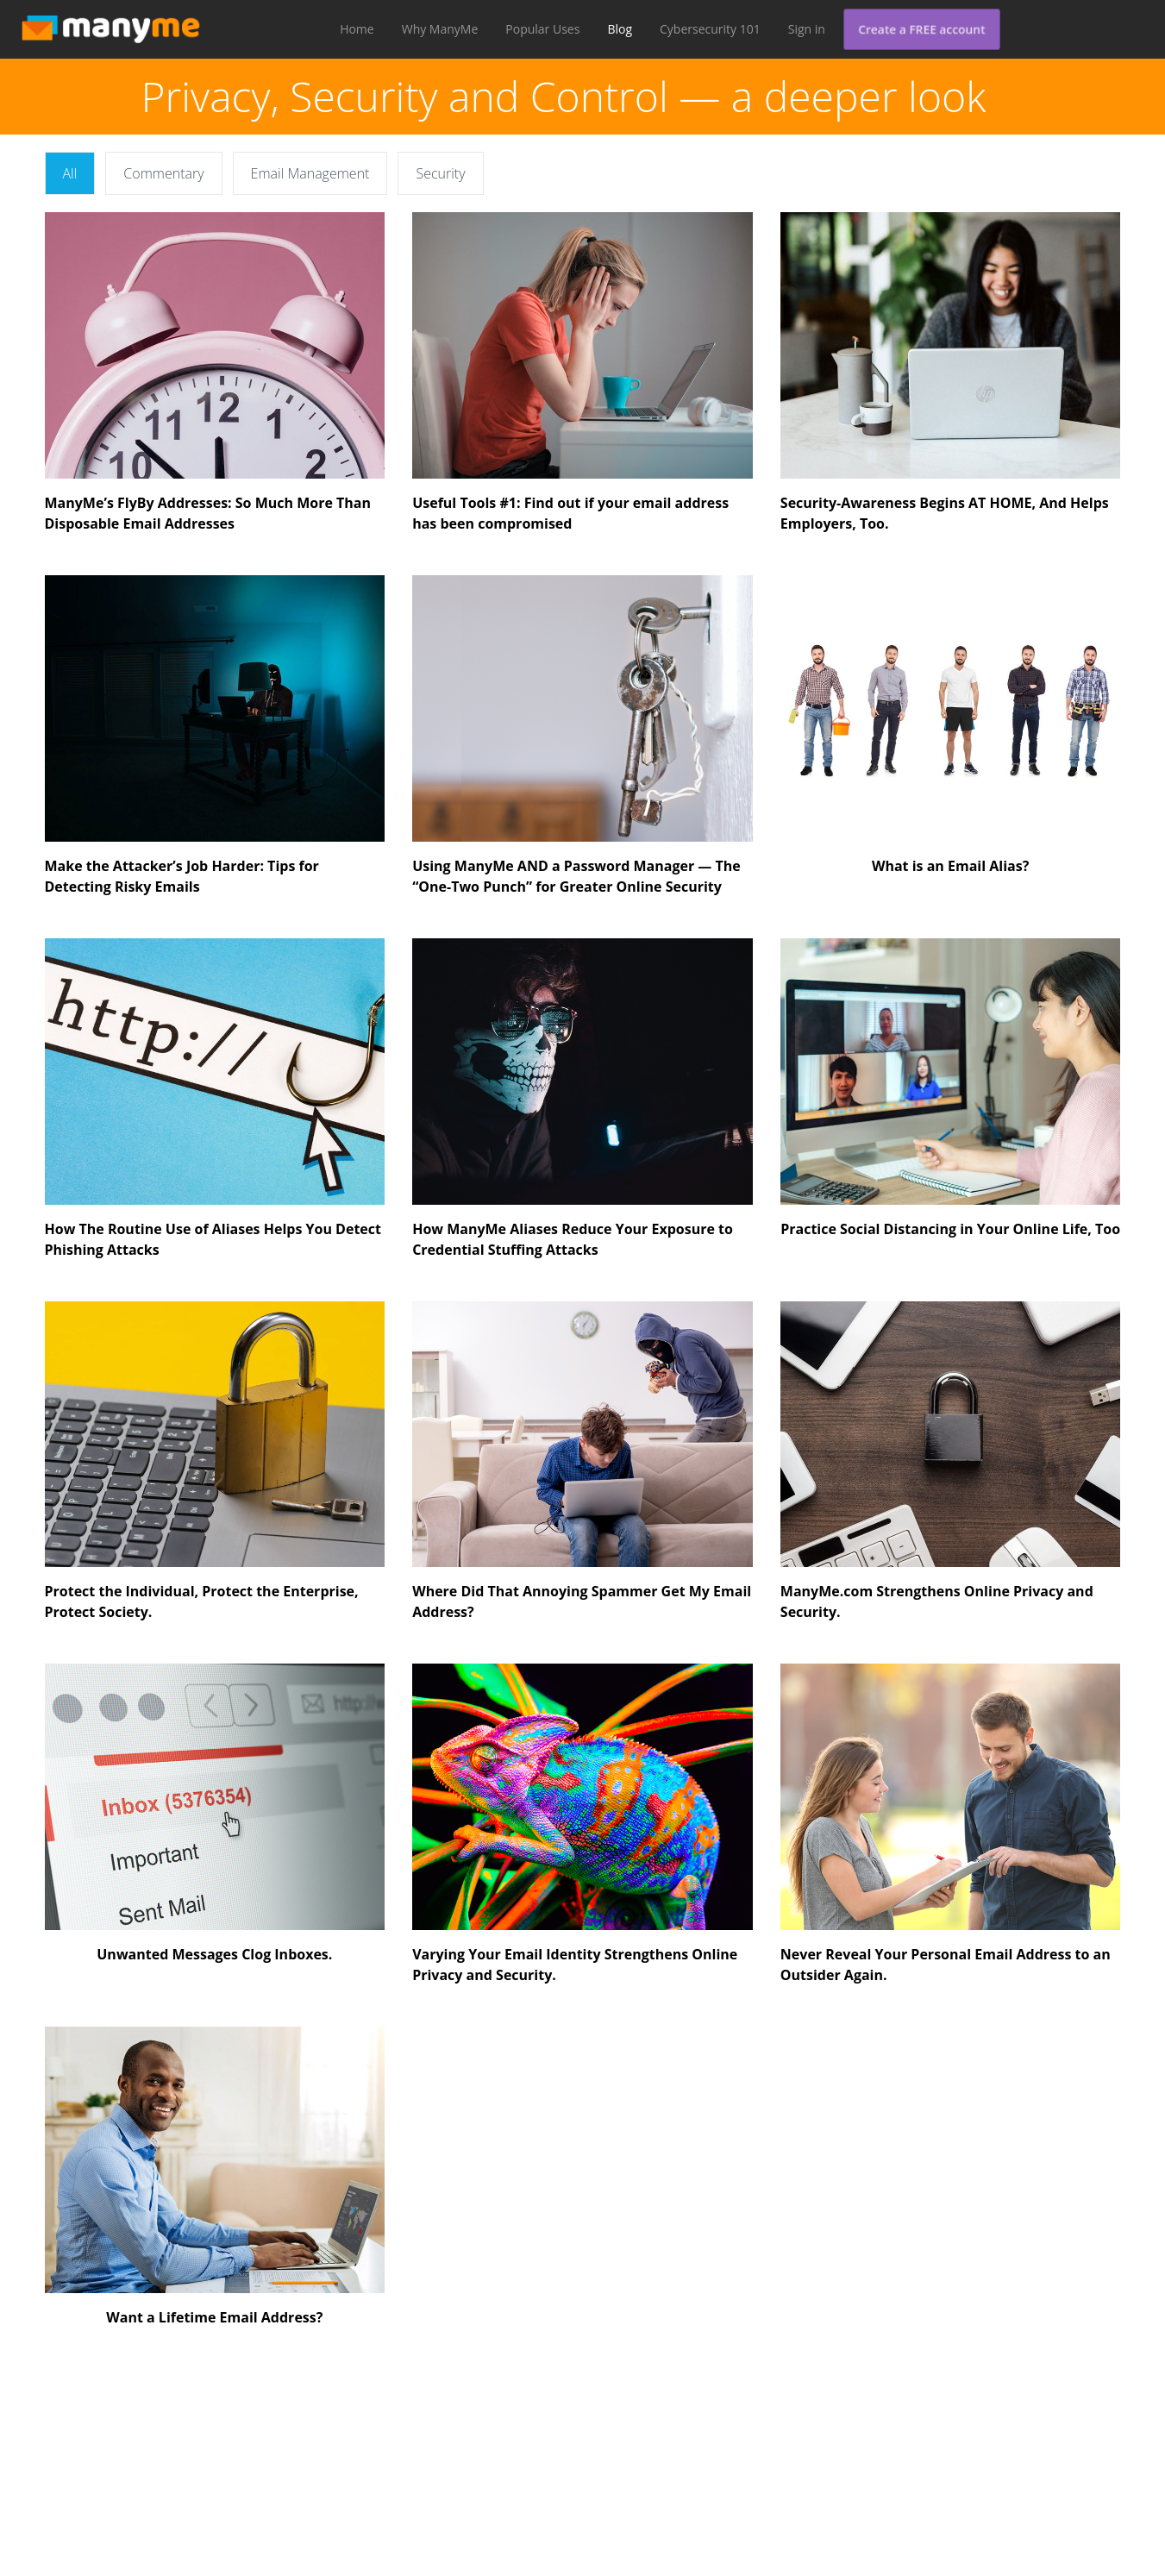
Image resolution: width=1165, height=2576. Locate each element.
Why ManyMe (440, 29)
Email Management (310, 173)
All (70, 173)
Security (440, 173)
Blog (619, 29)
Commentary (163, 173)
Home (357, 29)
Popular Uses (542, 29)
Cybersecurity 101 (710, 29)
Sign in (806, 29)
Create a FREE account (921, 29)
